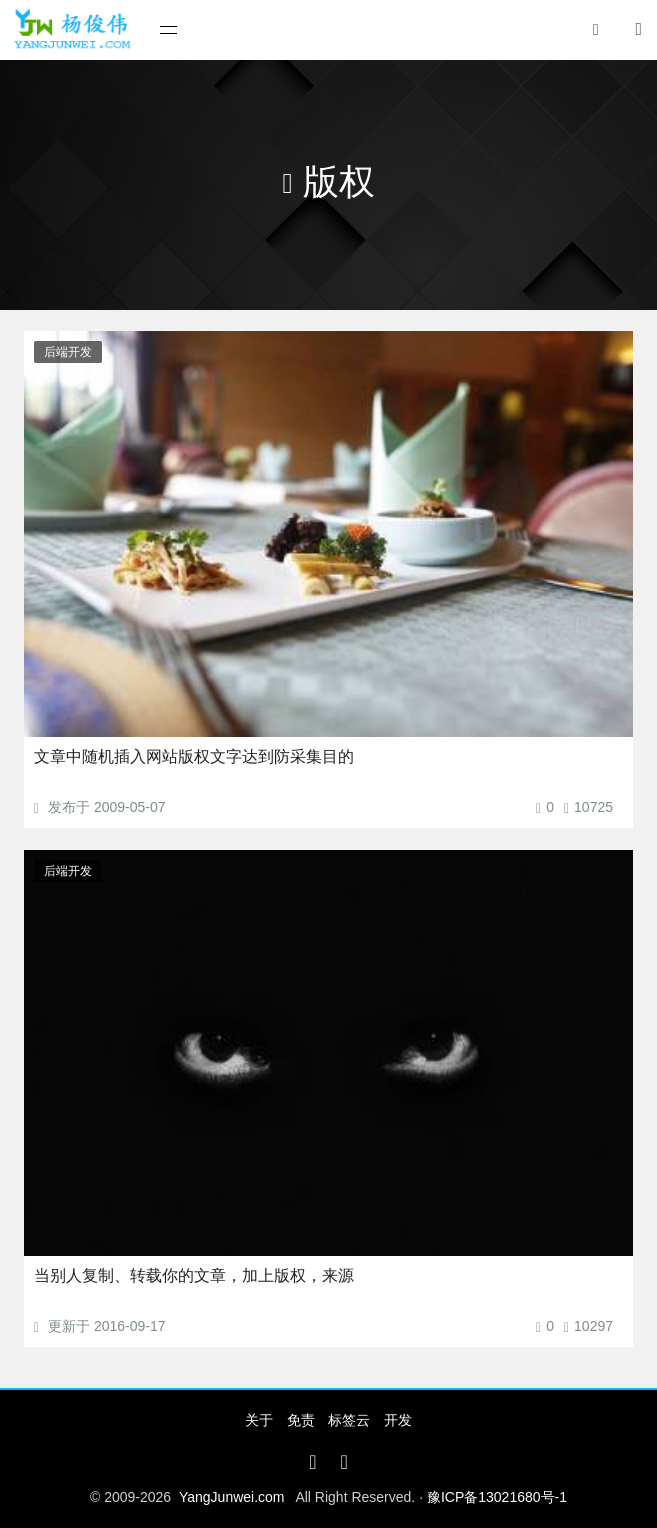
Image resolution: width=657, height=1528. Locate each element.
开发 (398, 1420)
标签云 (349, 1420)
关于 (259, 1420)
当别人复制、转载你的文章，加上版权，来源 (194, 1275)
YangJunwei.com (232, 1497)
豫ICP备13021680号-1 (497, 1497)
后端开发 (68, 352)
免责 (301, 1420)
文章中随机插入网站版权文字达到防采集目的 (194, 756)
